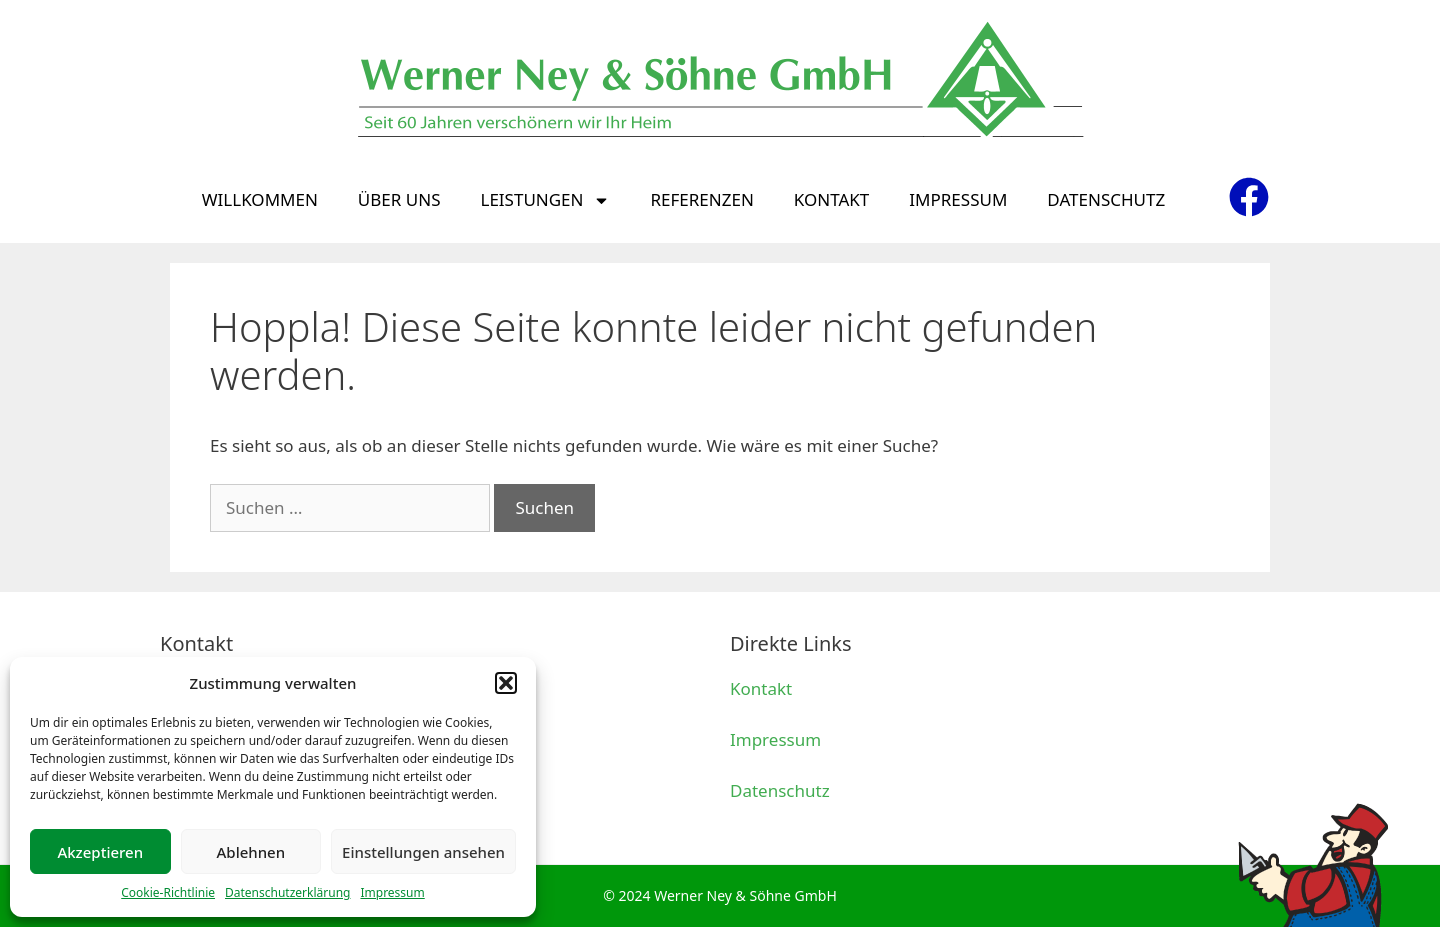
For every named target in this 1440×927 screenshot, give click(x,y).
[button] (506, 683)
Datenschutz (1106, 199)
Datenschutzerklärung (287, 892)
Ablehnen (251, 852)
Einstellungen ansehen (423, 852)
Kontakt (831, 199)
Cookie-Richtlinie (168, 892)
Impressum (392, 892)
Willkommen (260, 199)
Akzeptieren (100, 852)
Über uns (399, 199)
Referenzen (701, 199)
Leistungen (545, 200)
